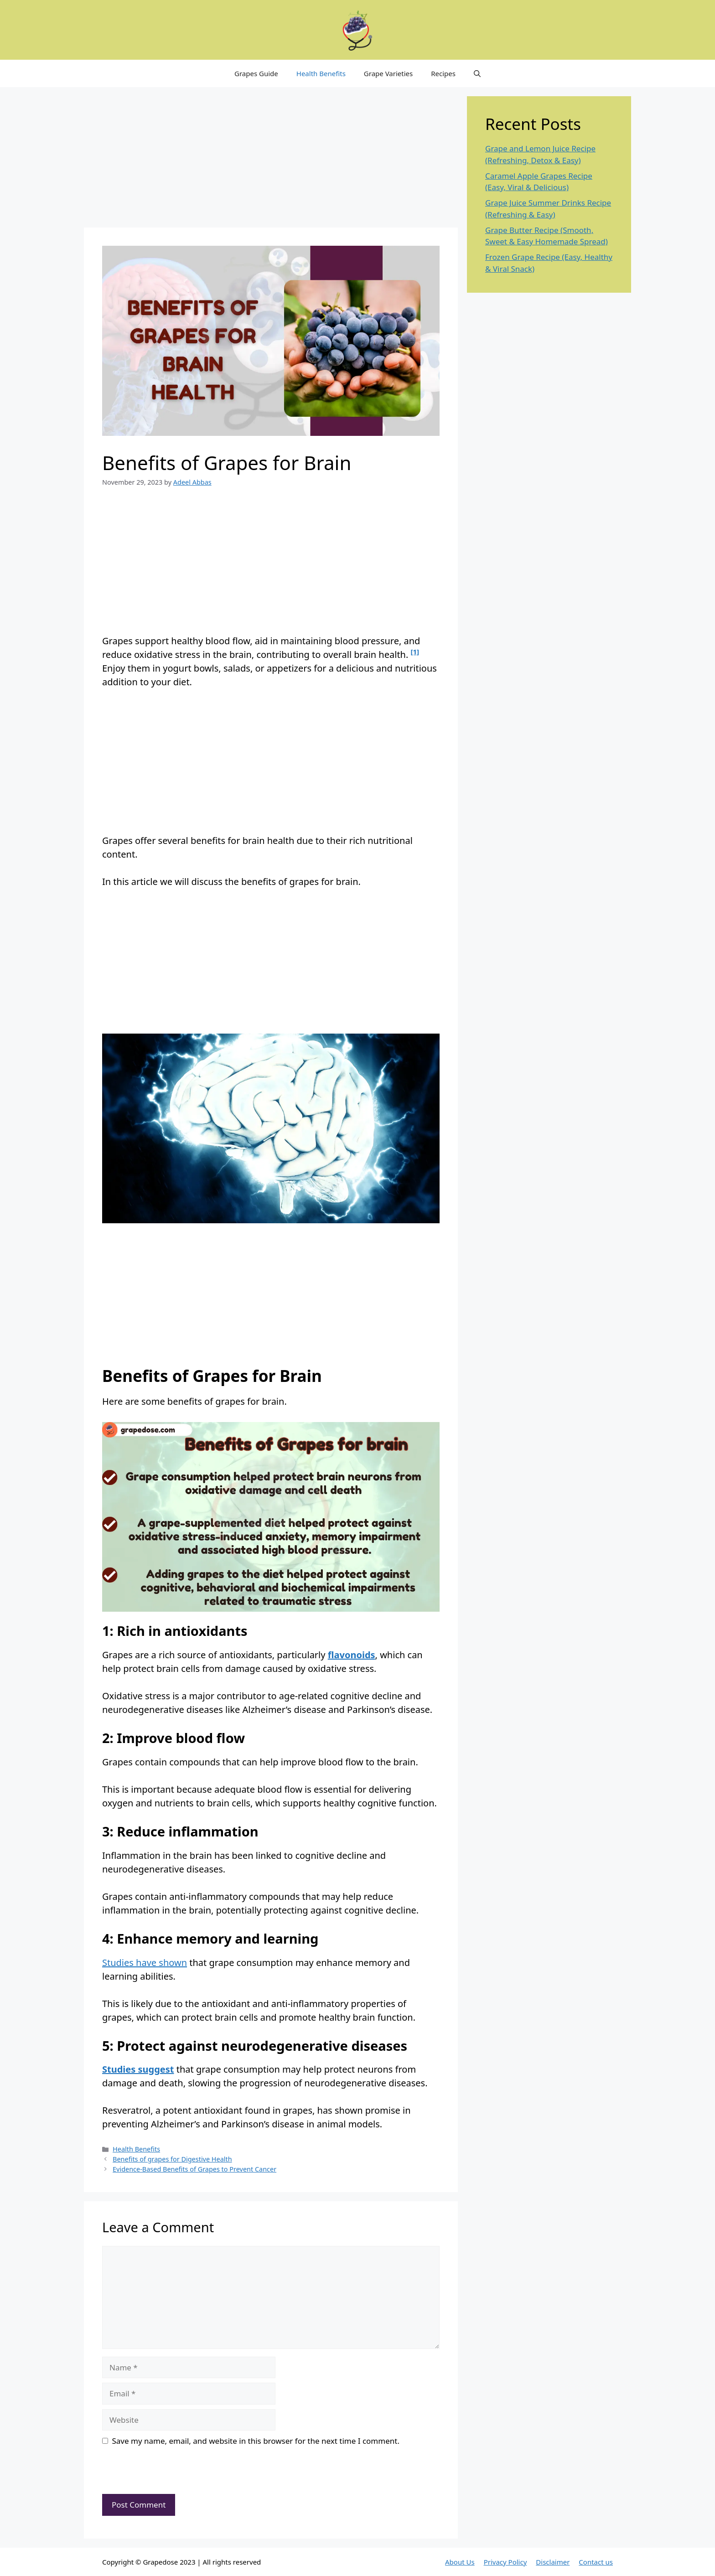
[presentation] (164, 2474)
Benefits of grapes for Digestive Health (172, 2159)
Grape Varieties (388, 73)
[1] (415, 651)
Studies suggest (138, 2069)
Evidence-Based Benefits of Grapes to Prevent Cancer (194, 2169)
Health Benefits (321, 73)
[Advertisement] (271, 160)
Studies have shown (144, 1962)
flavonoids (351, 1655)
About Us (460, 2561)
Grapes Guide (256, 73)
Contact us (596, 2561)
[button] (477, 73)
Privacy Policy (505, 2561)
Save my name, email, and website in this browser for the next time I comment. (255, 2441)
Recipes (443, 73)
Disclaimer (553, 2561)
